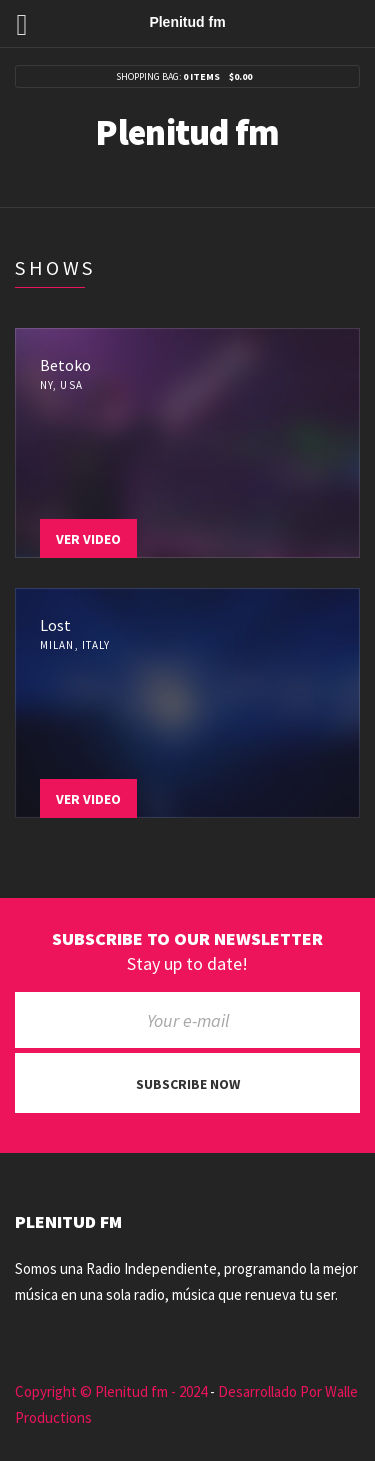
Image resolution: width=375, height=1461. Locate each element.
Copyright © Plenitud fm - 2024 (111, 1391)
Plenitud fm (187, 132)
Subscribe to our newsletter (187, 939)
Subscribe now (188, 1084)
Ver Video (88, 539)
